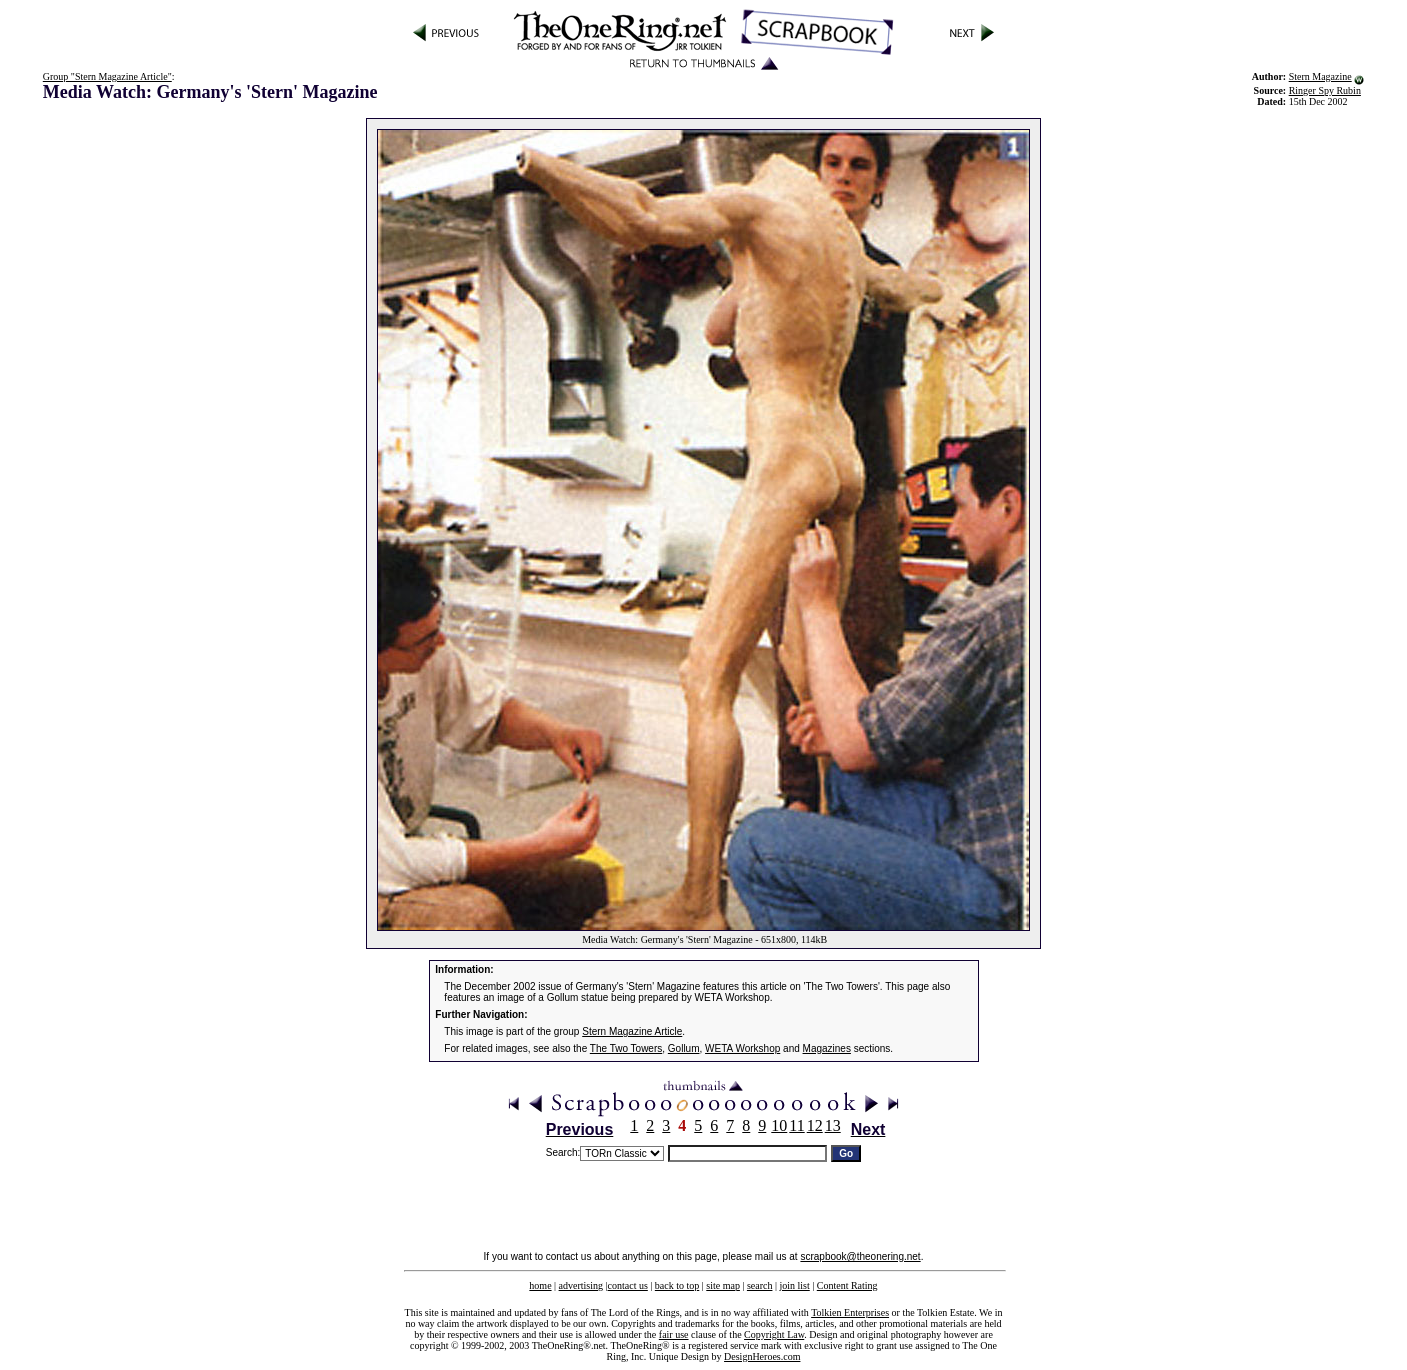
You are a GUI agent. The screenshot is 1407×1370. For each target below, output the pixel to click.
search (760, 1285)
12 (815, 1125)
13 (833, 1125)
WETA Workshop (742, 1048)
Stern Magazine (1320, 76)
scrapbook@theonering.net (860, 1256)
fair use (674, 1334)
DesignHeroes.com (762, 1356)
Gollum (684, 1048)
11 (796, 1125)
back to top (677, 1285)
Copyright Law (774, 1334)
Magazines (827, 1048)
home (540, 1285)
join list (794, 1285)
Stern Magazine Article (632, 1031)
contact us (628, 1285)
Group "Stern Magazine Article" (107, 76)
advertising (581, 1285)
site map (723, 1285)
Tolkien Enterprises (850, 1312)
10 (779, 1125)
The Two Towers (626, 1048)
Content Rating (847, 1285)
